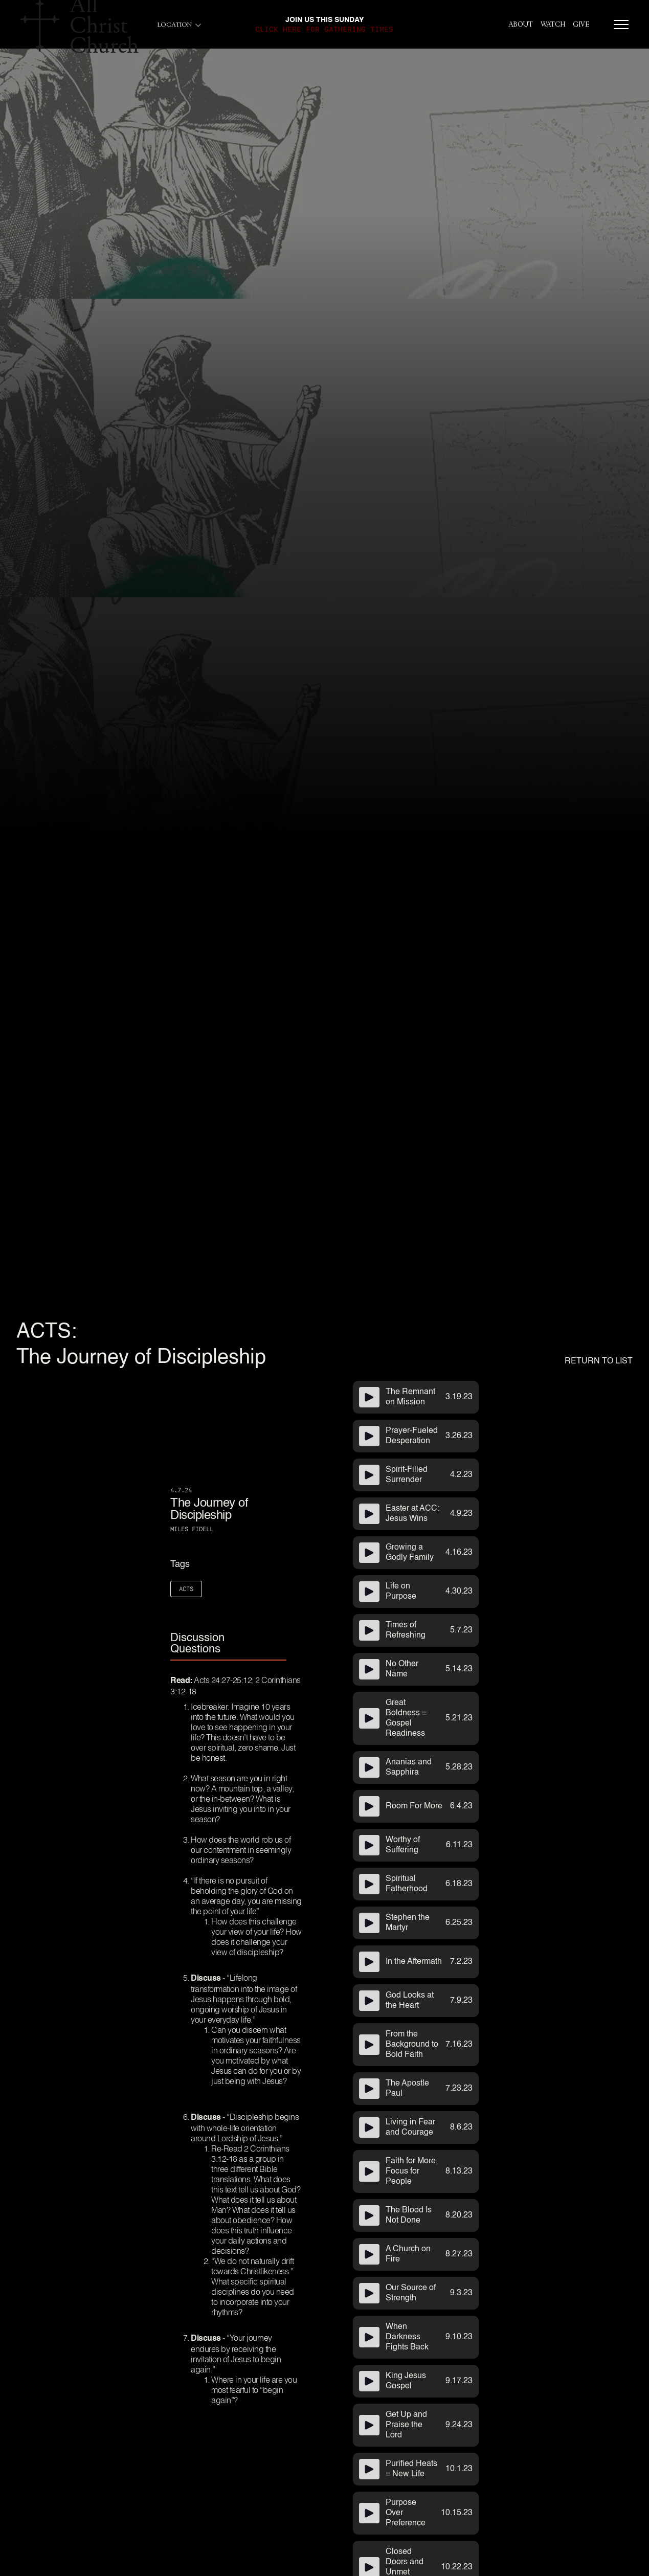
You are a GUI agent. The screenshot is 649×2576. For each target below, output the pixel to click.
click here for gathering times (324, 29)
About (520, 24)
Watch (553, 24)
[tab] (228, 1644)
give (581, 24)
